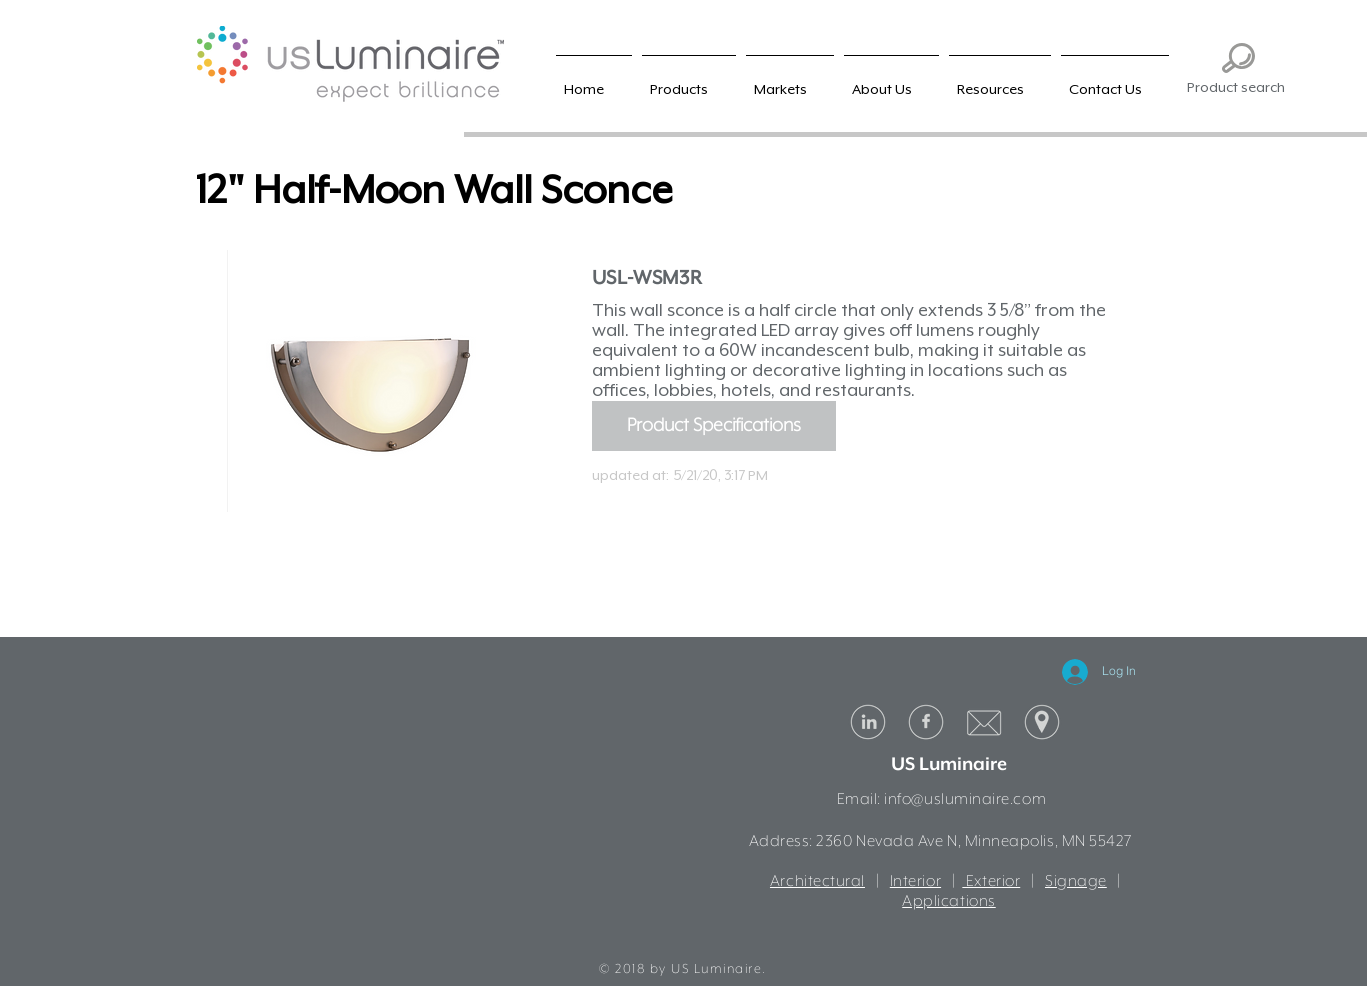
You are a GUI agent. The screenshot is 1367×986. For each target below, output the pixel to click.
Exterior (991, 882)
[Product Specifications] (714, 426)
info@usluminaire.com (965, 800)
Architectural (817, 882)
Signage (1076, 882)
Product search (1236, 87)
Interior (915, 882)
